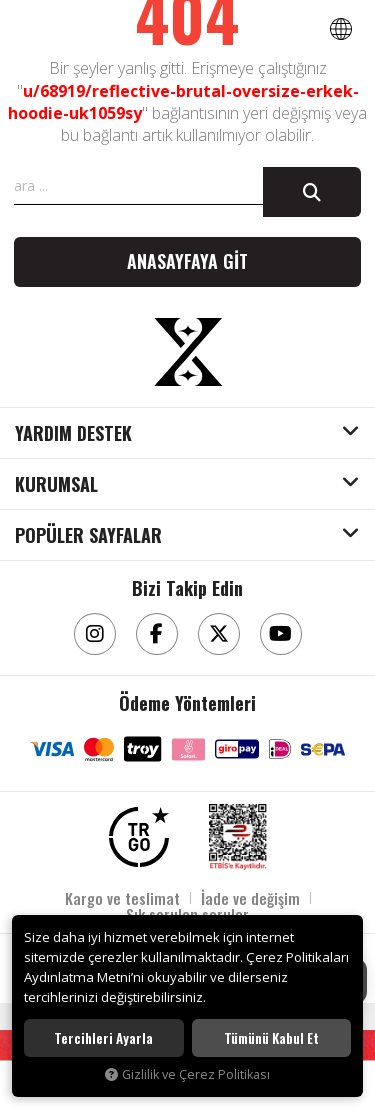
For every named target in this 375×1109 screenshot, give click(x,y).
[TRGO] (139, 837)
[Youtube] (281, 634)
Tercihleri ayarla (103, 1038)
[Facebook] (157, 634)
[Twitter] (219, 634)
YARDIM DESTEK (73, 434)
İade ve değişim (250, 898)
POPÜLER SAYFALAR (88, 536)
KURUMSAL (56, 485)
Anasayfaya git (187, 261)
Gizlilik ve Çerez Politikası (187, 1074)
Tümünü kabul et (271, 1038)
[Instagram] (95, 634)
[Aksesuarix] (188, 352)
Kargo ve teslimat (122, 898)
